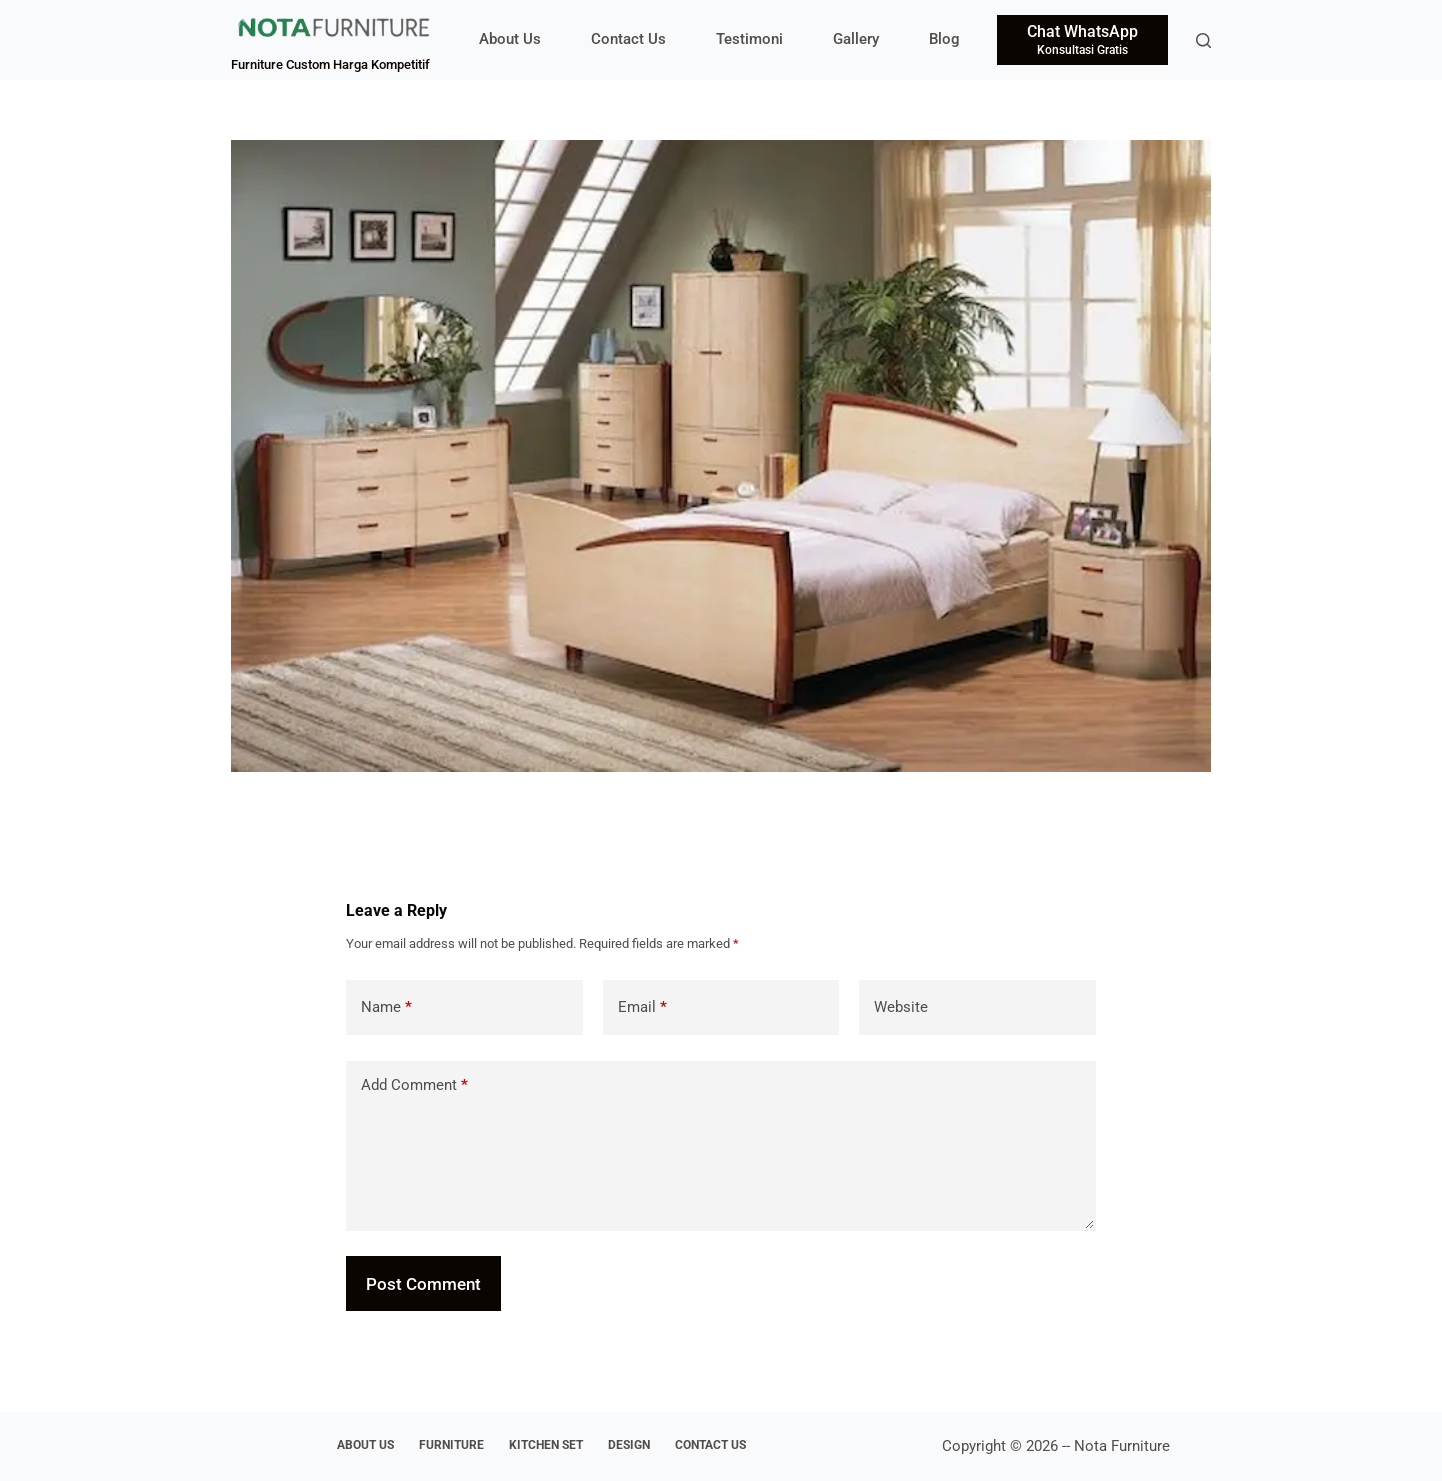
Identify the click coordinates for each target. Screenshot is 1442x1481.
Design (629, 1445)
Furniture (451, 1445)
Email (642, 1007)
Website (901, 1007)
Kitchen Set (546, 1445)
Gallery (856, 39)
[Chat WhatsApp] (1082, 40)
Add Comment (414, 1085)
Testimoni (749, 39)
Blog (944, 39)
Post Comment (423, 1284)
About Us (510, 39)
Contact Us (628, 39)
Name (386, 1007)
